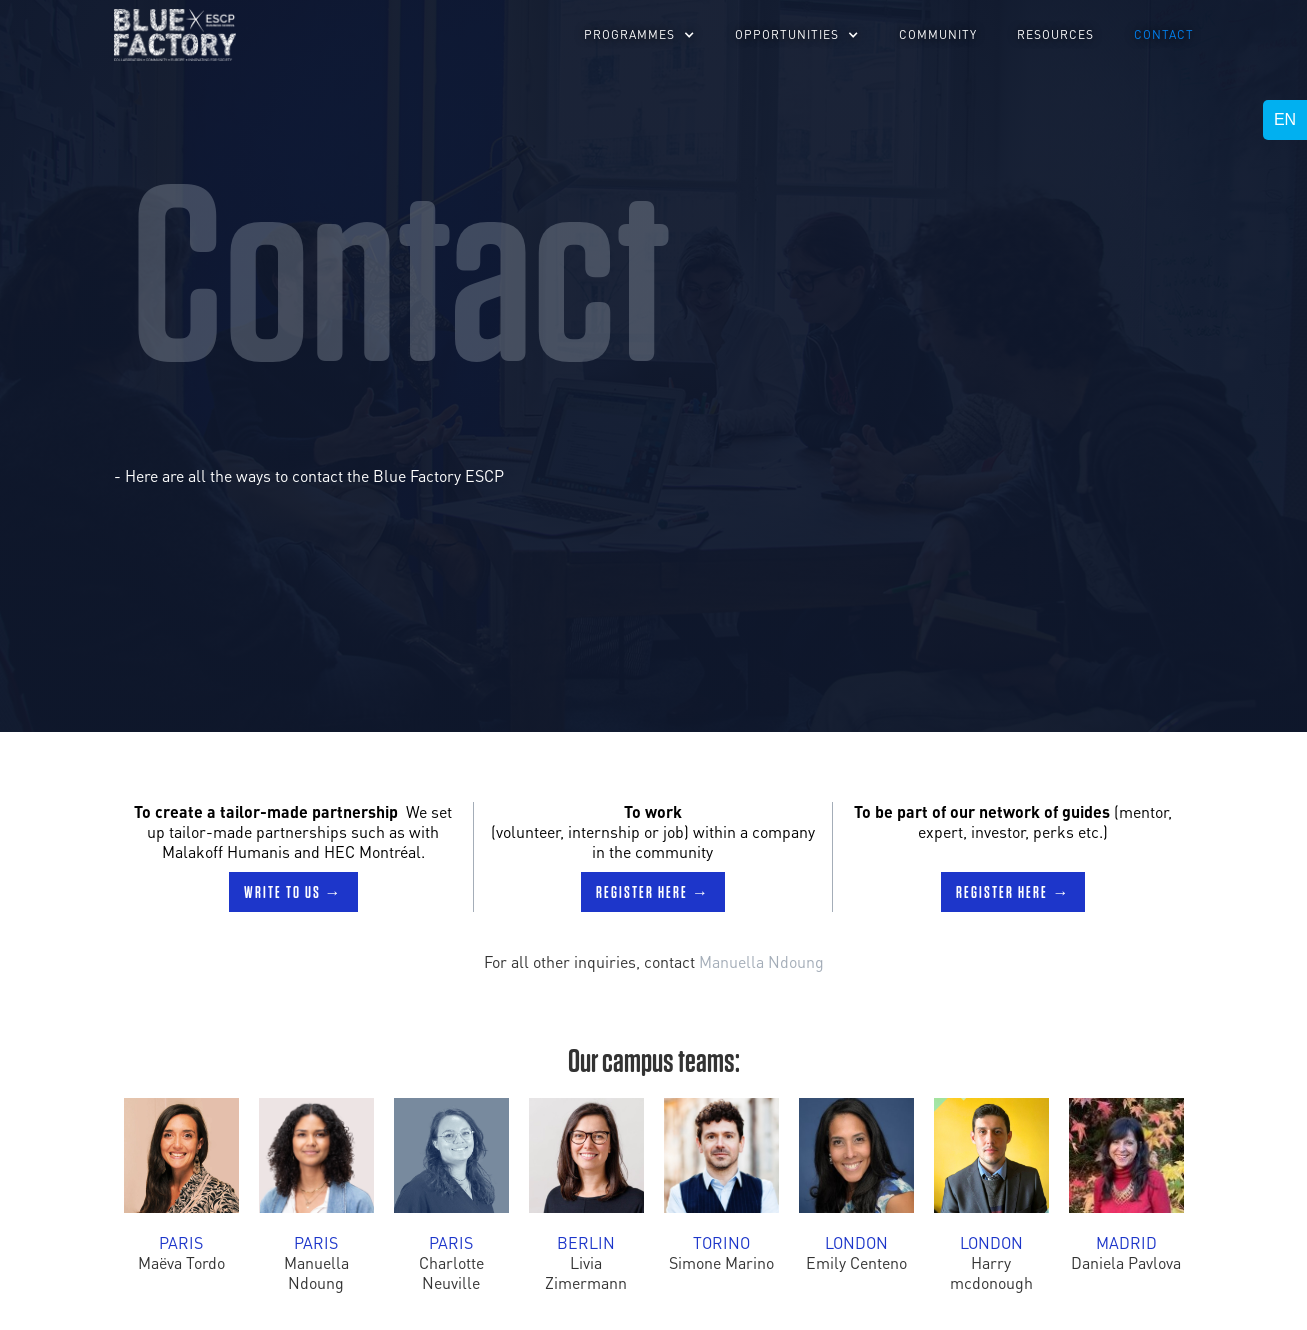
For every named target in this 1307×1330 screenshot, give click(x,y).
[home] (175, 35)
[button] (639, 35)
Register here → (653, 892)
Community (938, 34)
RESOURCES (1055, 34)
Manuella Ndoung (761, 961)
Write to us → (293, 892)
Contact (1164, 34)
